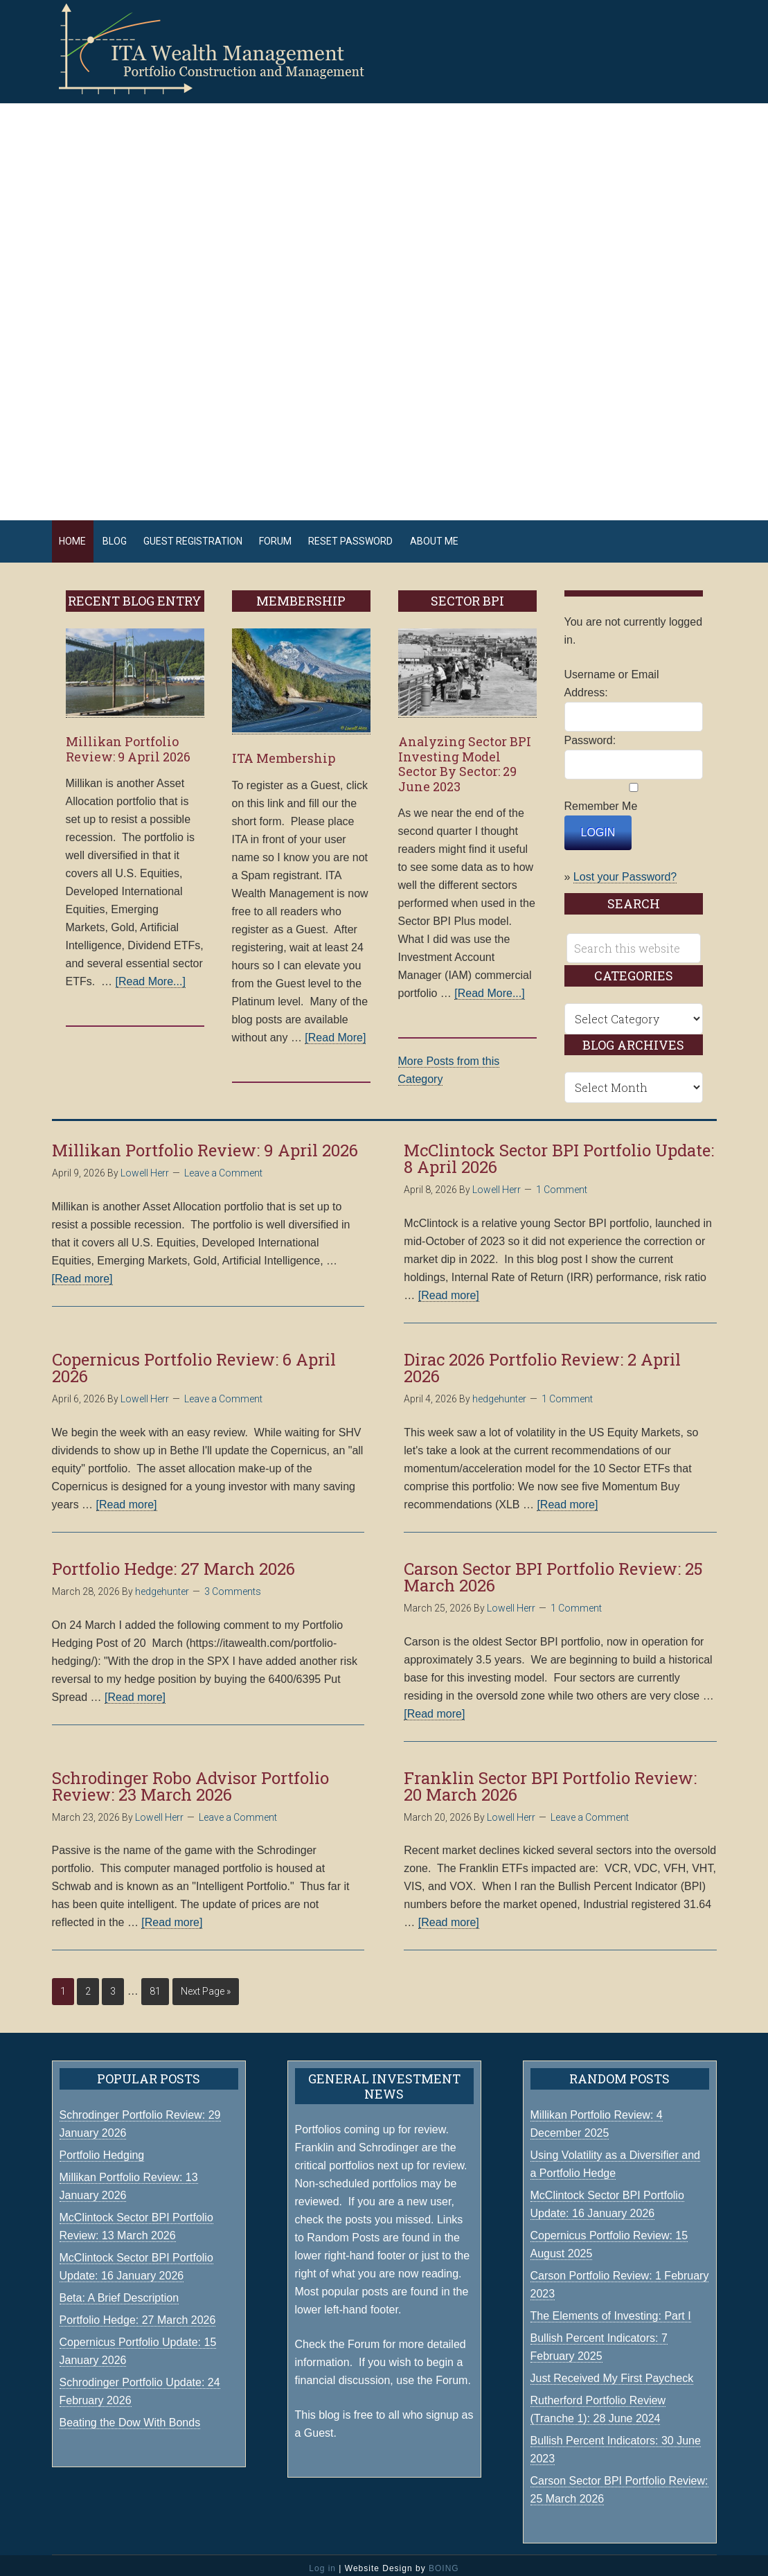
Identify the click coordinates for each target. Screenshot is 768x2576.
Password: (590, 734)
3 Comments (232, 1584)
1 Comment (561, 1183)
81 (155, 1985)
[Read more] (82, 1272)
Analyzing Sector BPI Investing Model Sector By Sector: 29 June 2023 (464, 757)
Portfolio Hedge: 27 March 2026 (173, 1562)
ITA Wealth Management (225, 48)
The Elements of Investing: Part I (610, 2309)
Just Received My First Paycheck (612, 2371)
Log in (322, 2561)
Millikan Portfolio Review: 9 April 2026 (128, 743)
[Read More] (335, 1030)
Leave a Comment (223, 1166)
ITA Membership (283, 751)
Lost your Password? (625, 870)
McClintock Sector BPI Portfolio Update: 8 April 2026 (559, 1152)
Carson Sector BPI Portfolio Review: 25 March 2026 (553, 1570)
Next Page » (206, 1985)
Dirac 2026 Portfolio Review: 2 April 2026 (542, 1361)
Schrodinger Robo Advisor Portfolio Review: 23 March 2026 (190, 1779)
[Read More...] (151, 975)
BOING (444, 2561)
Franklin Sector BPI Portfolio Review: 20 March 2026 (550, 1779)
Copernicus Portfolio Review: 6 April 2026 (194, 1361)
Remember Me (601, 800)
